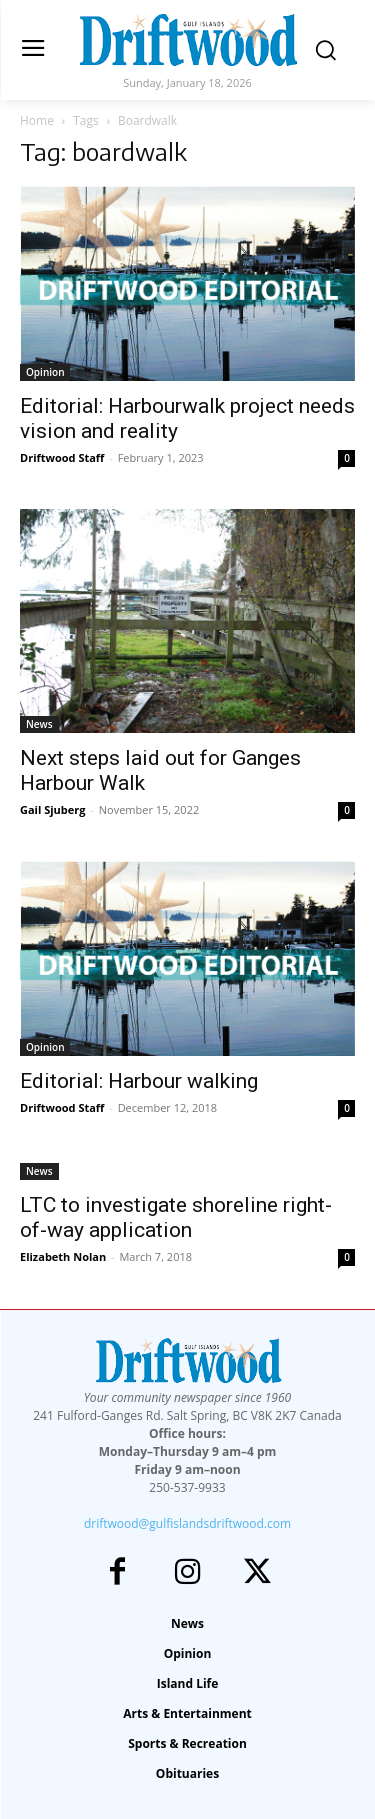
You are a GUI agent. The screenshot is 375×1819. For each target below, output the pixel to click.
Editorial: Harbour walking (139, 1081)
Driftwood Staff (62, 457)
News (39, 724)
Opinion (45, 372)
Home (37, 120)
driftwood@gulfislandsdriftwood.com (187, 1523)
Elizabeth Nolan (63, 1256)
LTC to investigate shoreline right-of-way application (176, 1217)
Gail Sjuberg (53, 809)
